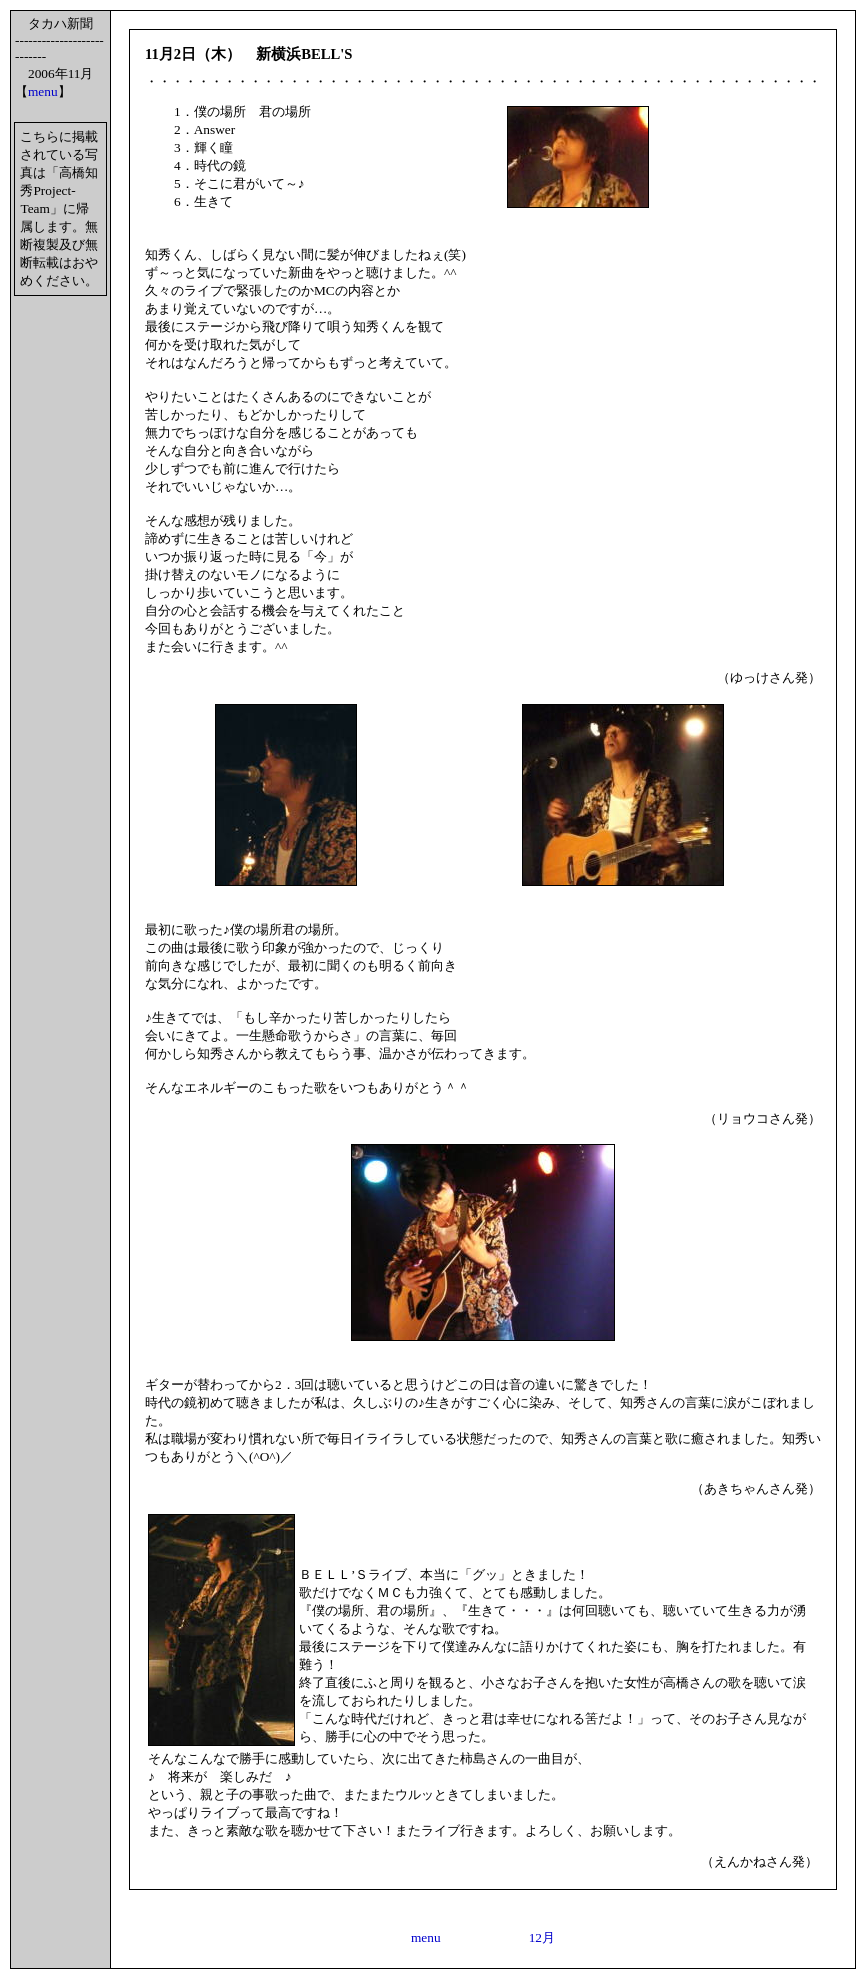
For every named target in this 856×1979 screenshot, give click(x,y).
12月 (542, 1937)
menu (43, 91)
